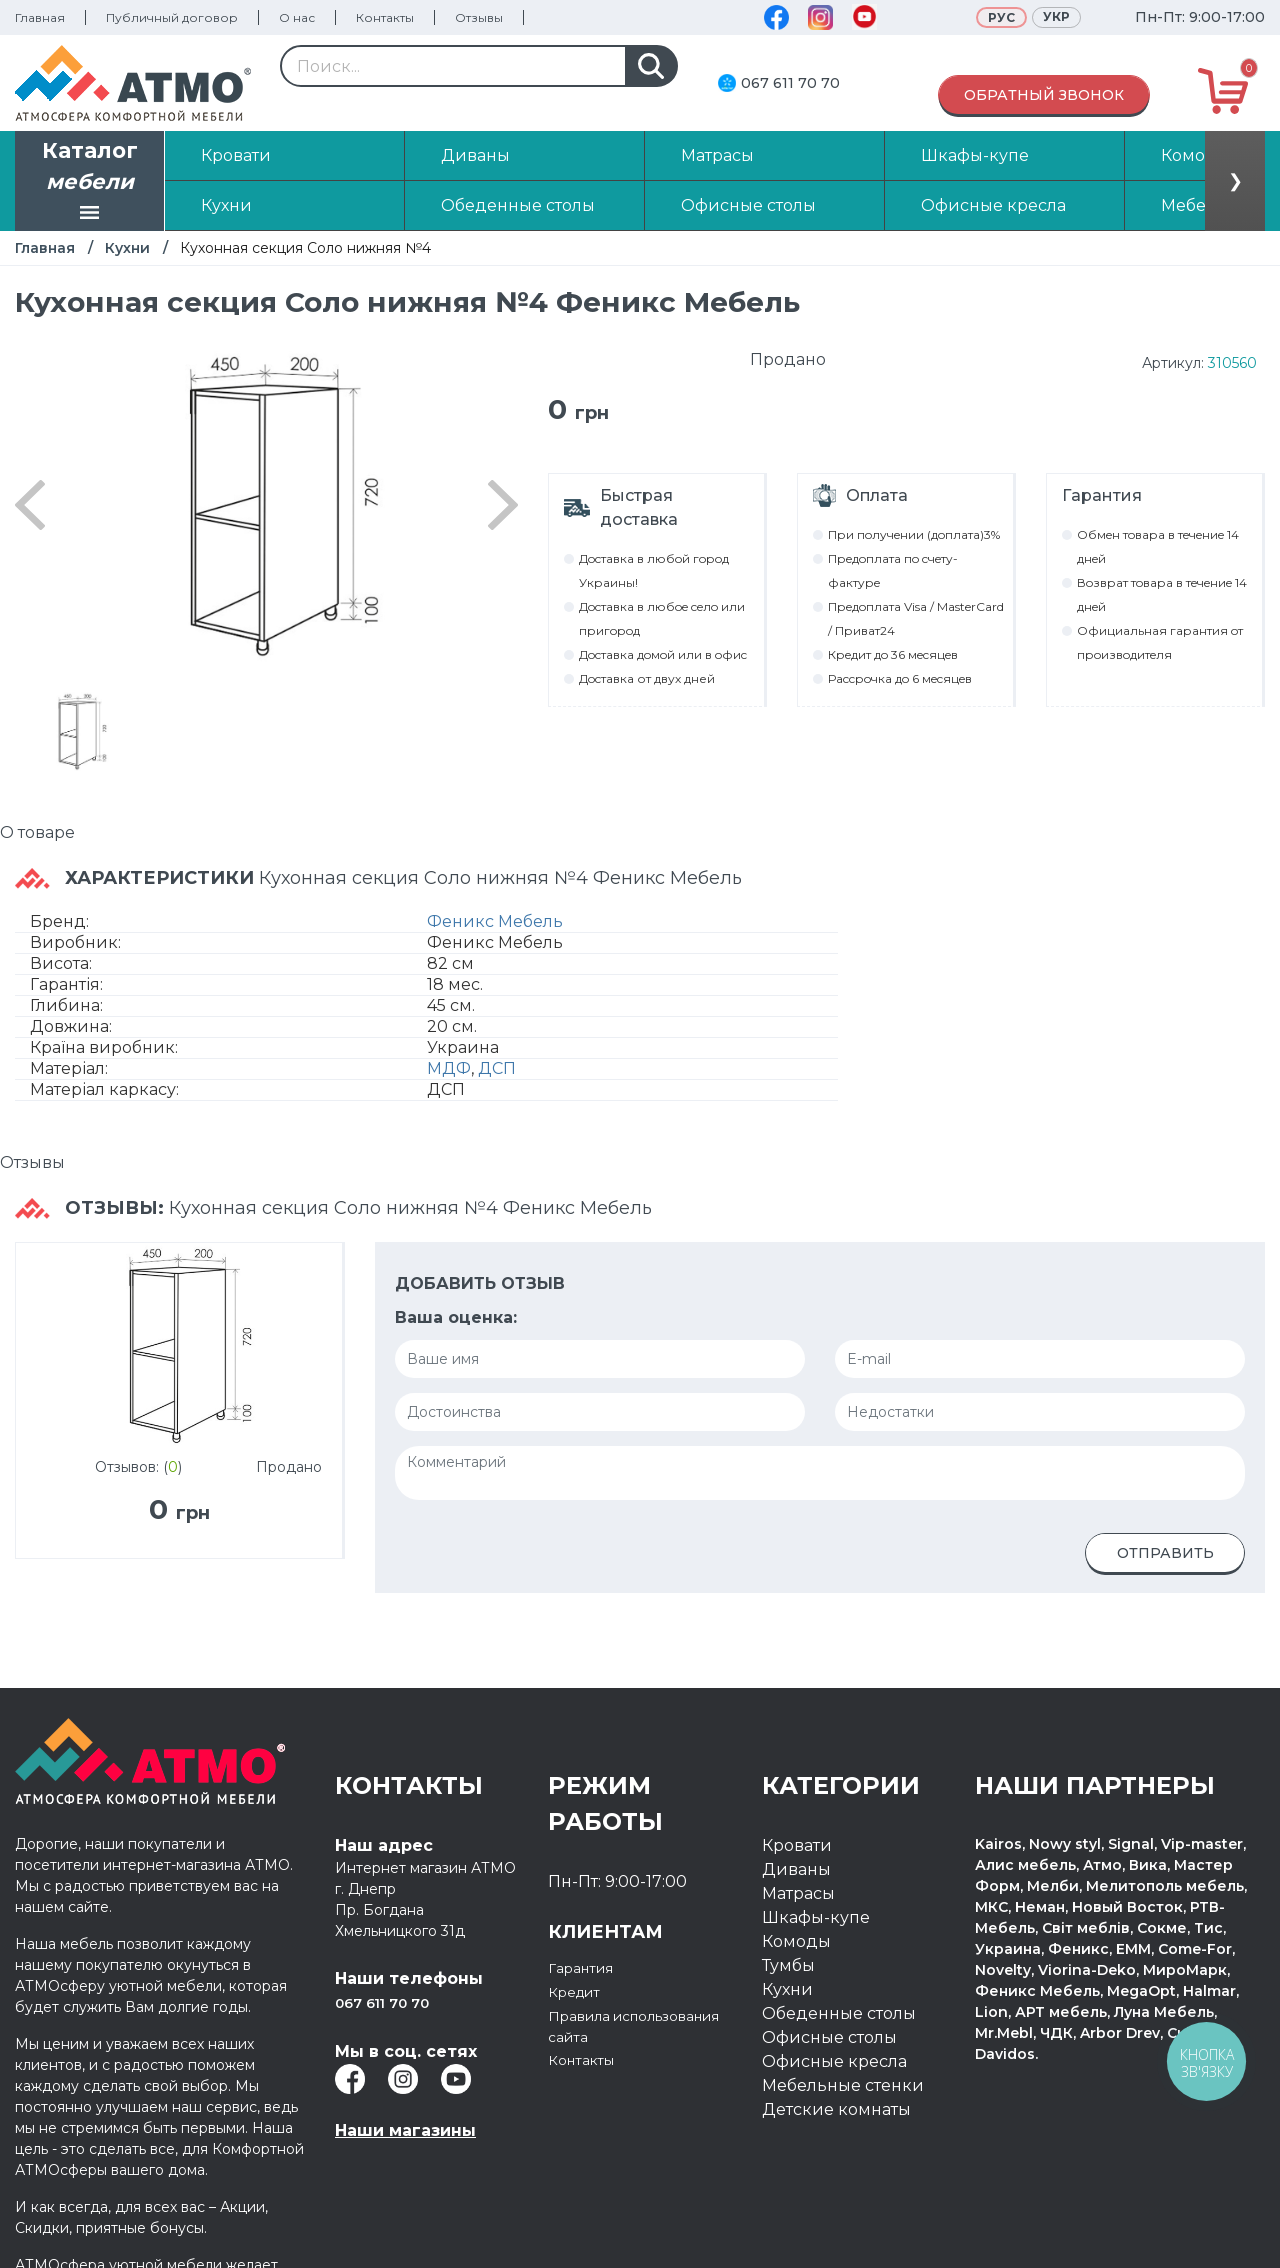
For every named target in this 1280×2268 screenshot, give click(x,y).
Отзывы (479, 17)
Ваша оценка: (456, 1317)
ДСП (497, 1068)
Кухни (127, 248)
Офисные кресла (834, 2061)
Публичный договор (172, 17)
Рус (1001, 17)
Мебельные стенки (843, 2085)
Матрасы (798, 1893)
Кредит (579, 1991)
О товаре (37, 832)
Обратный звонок (1044, 95)
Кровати (797, 1845)
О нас (297, 17)
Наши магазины (405, 2130)
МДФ (449, 1068)
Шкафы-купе (816, 1917)
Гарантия (587, 1967)
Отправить (1165, 1553)
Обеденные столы (839, 2013)
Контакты (385, 17)
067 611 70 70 (790, 83)
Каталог (90, 183)
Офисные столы (829, 2037)
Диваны (796, 1869)
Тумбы (788, 1965)
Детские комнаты (836, 2109)
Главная (40, 17)
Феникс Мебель (495, 921)
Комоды (796, 1941)
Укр (1056, 16)
